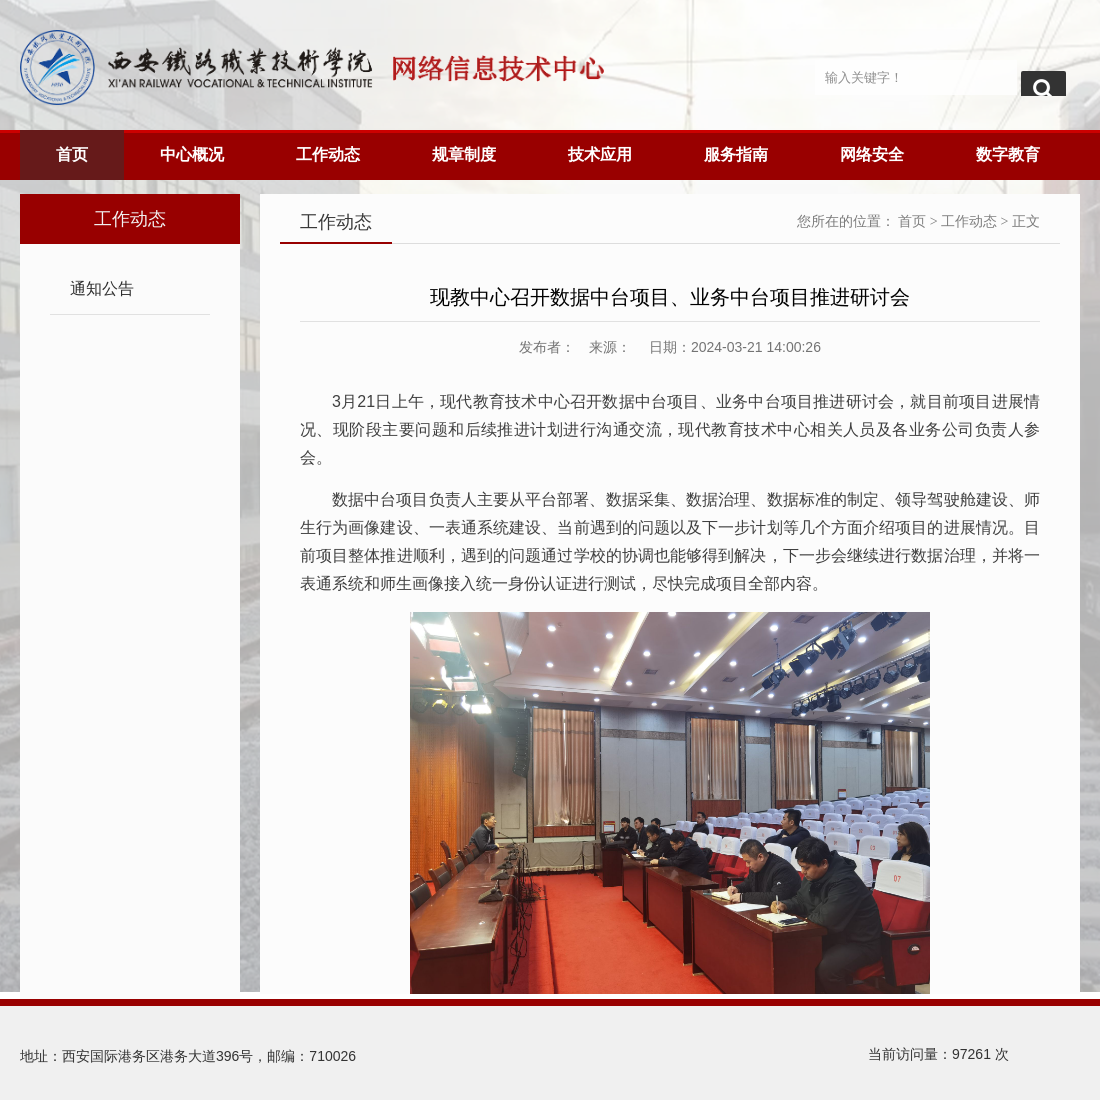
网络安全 (872, 154)
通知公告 (102, 288)
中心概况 (192, 154)
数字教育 (1008, 154)
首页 (72, 154)
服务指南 (736, 154)
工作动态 (328, 154)
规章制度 (464, 154)
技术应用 (600, 154)
